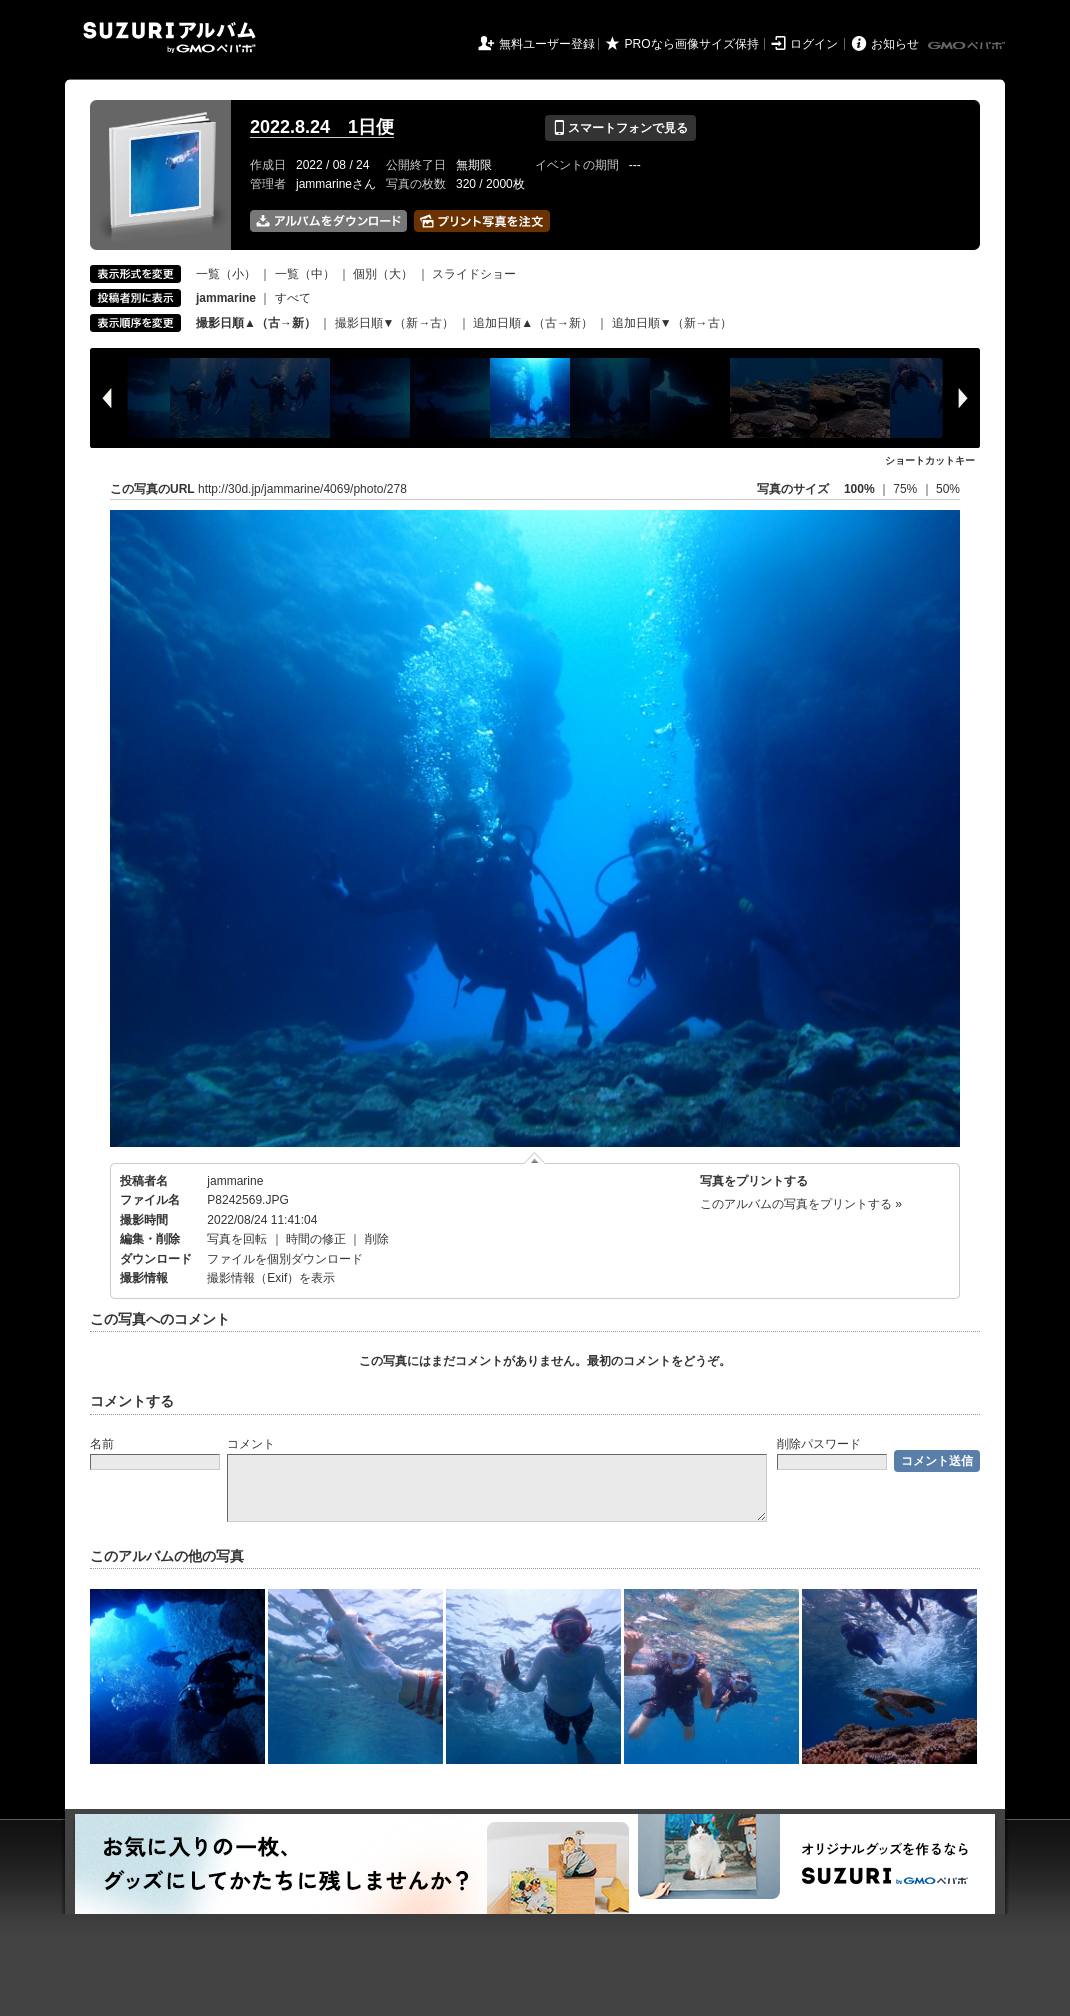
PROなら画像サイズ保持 (692, 44)
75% (906, 489)
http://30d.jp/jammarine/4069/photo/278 (302, 489)
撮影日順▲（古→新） (256, 323)
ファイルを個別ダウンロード (285, 1259)
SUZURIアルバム (169, 37)
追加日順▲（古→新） (533, 323)
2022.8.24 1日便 (322, 127)
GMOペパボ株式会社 (968, 46)
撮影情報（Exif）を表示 (271, 1278)
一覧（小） (226, 274)
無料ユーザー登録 (547, 44)
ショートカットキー (930, 460)
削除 (377, 1239)
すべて (293, 298)
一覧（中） (305, 274)
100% (859, 489)
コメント (251, 1444)
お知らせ (895, 44)
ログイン (814, 44)
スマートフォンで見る (620, 128)
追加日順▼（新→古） (672, 323)
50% (948, 489)
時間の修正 (316, 1239)
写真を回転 (237, 1239)
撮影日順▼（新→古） (395, 323)
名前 (102, 1444)
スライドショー (474, 274)
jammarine (235, 1181)
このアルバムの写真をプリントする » (801, 1204)
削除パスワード (819, 1444)
